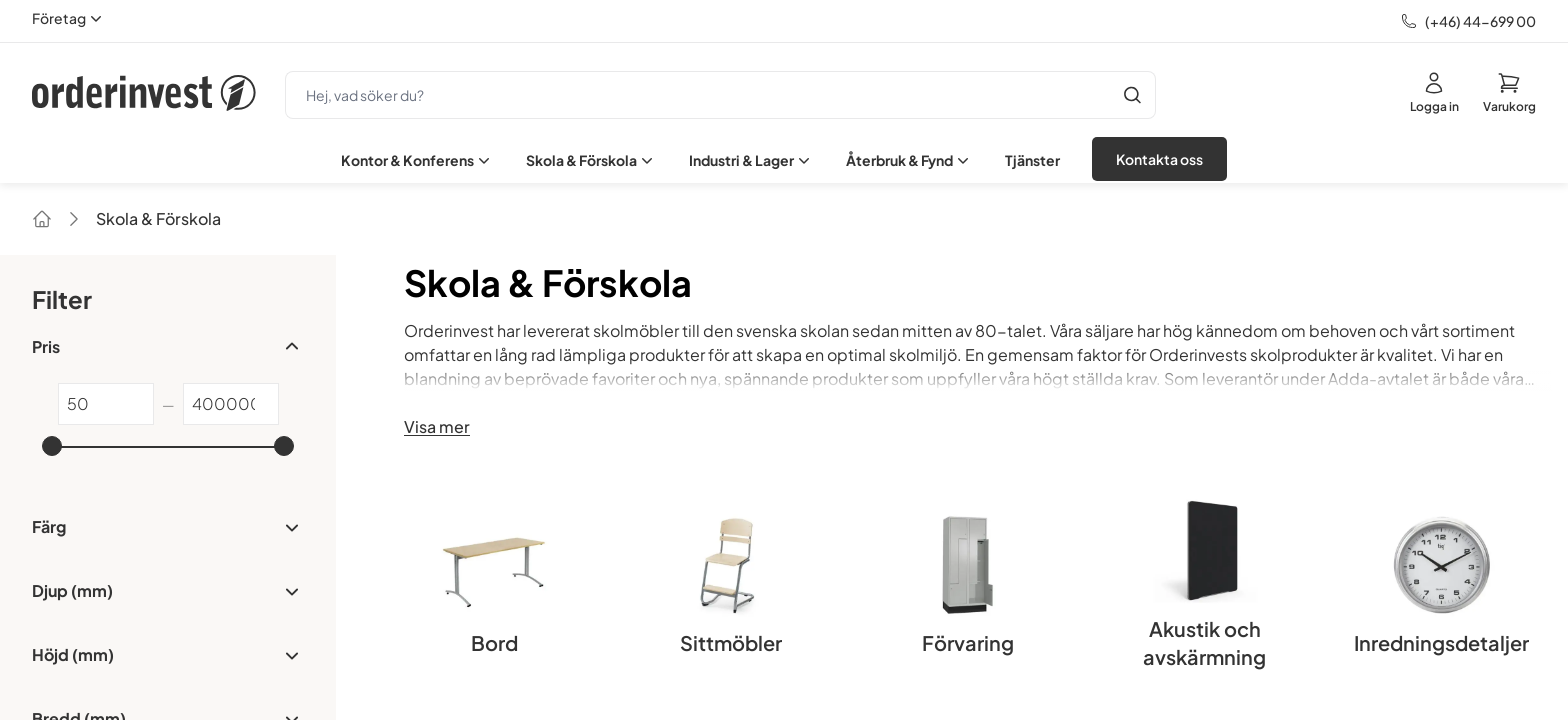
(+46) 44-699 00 (1480, 21)
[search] (697, 95)
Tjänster (1032, 160)
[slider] (52, 446)
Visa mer (437, 426)
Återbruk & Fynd (909, 160)
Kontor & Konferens (417, 160)
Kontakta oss (1159, 159)
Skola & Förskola (591, 160)
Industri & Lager (751, 160)
